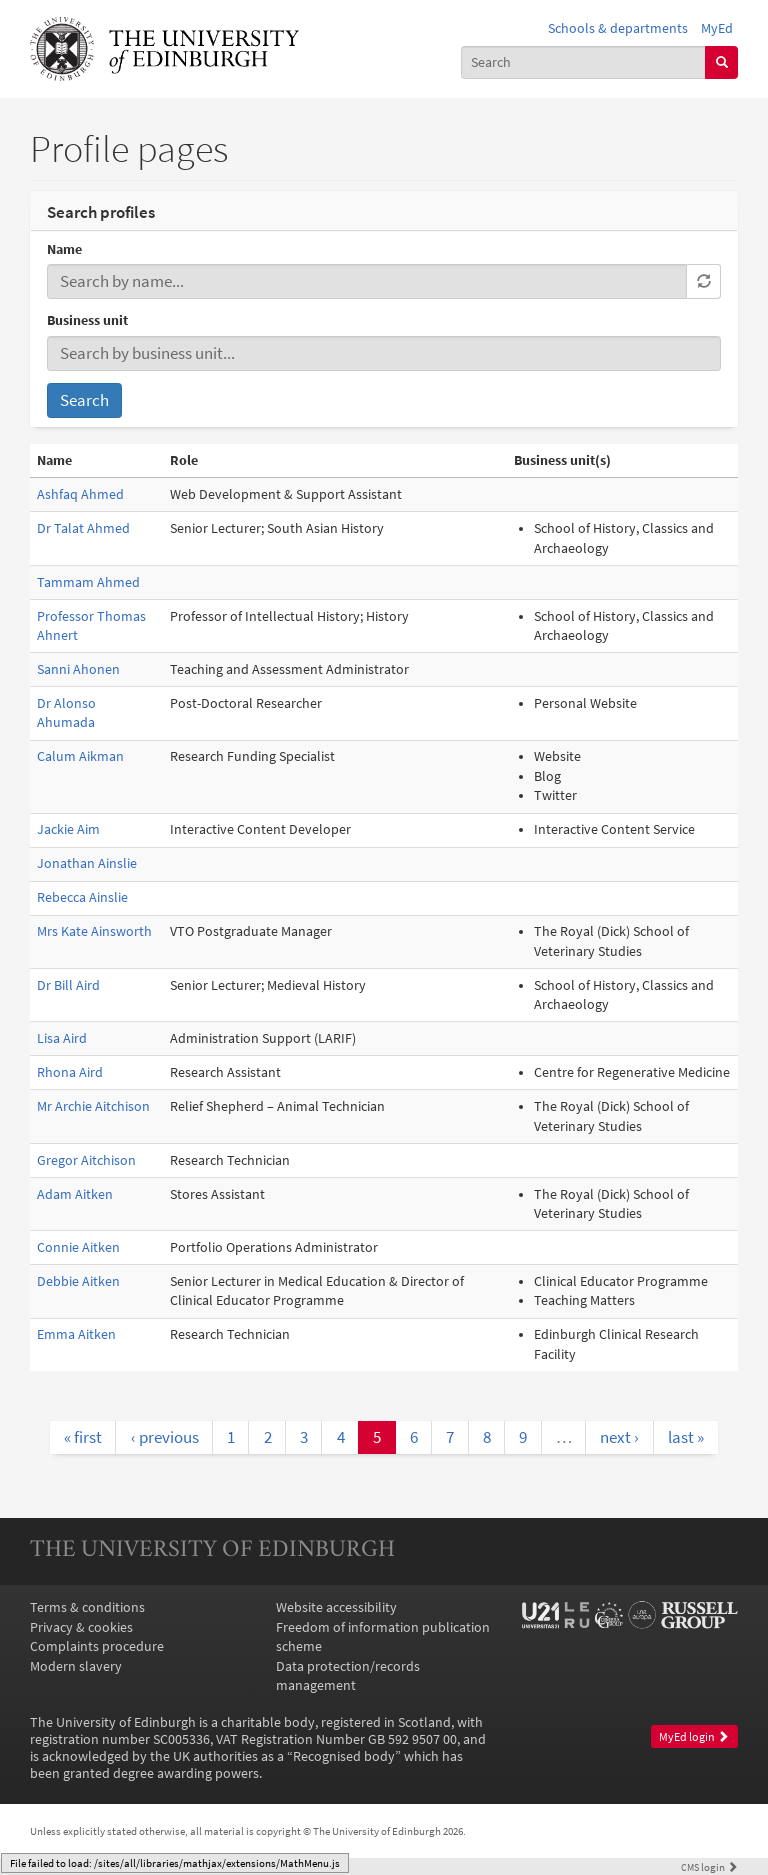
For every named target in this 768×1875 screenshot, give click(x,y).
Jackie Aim (68, 829)
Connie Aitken (78, 1247)
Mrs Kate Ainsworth (94, 931)
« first (83, 1437)
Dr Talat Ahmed (83, 528)
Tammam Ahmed (88, 582)
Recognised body (344, 1756)
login (709, 1867)
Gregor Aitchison (86, 1160)
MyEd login (694, 1737)
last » (686, 1437)
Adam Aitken (75, 1194)
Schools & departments (618, 28)
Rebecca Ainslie (82, 897)
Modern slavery (76, 1666)
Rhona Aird (70, 1072)
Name (64, 249)
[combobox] (584, 62)
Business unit (87, 320)
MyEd (717, 28)
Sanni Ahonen (78, 669)
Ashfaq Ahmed (80, 494)
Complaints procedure (97, 1646)
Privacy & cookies (81, 1627)
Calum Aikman (80, 756)
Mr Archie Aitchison (93, 1106)
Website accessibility (336, 1607)
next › (619, 1437)
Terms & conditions (87, 1607)
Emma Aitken (76, 1334)
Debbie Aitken (78, 1281)
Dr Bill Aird (68, 985)
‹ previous (165, 1437)
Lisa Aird (62, 1038)
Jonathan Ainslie (87, 863)
